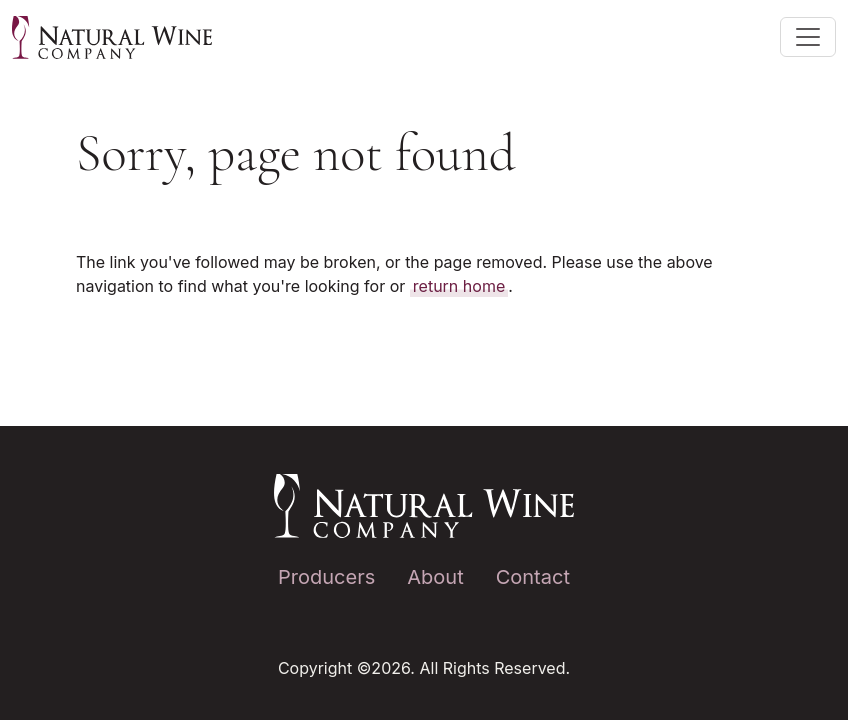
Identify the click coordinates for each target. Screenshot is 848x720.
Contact (533, 577)
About (435, 577)
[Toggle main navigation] (808, 37)
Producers (326, 577)
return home (459, 286)
